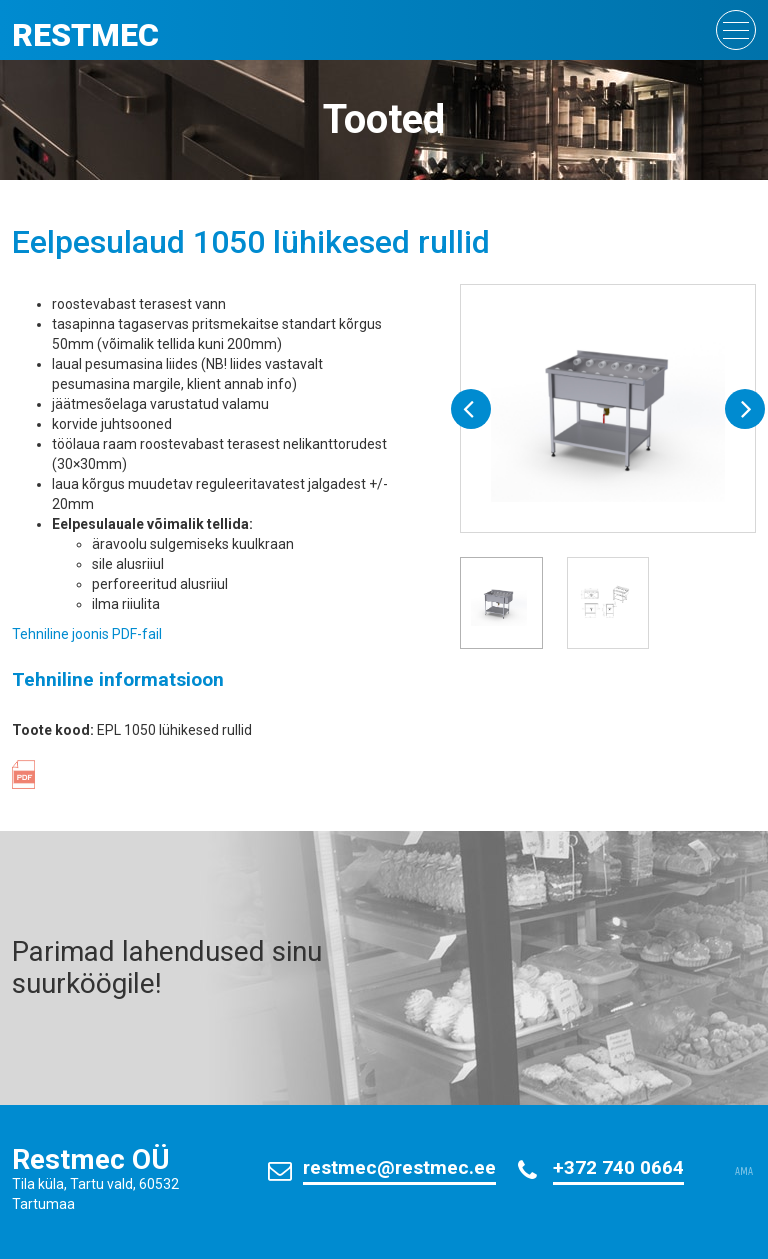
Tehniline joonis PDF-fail (87, 634)
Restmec (85, 35)
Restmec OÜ (91, 1159)
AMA (744, 1172)
